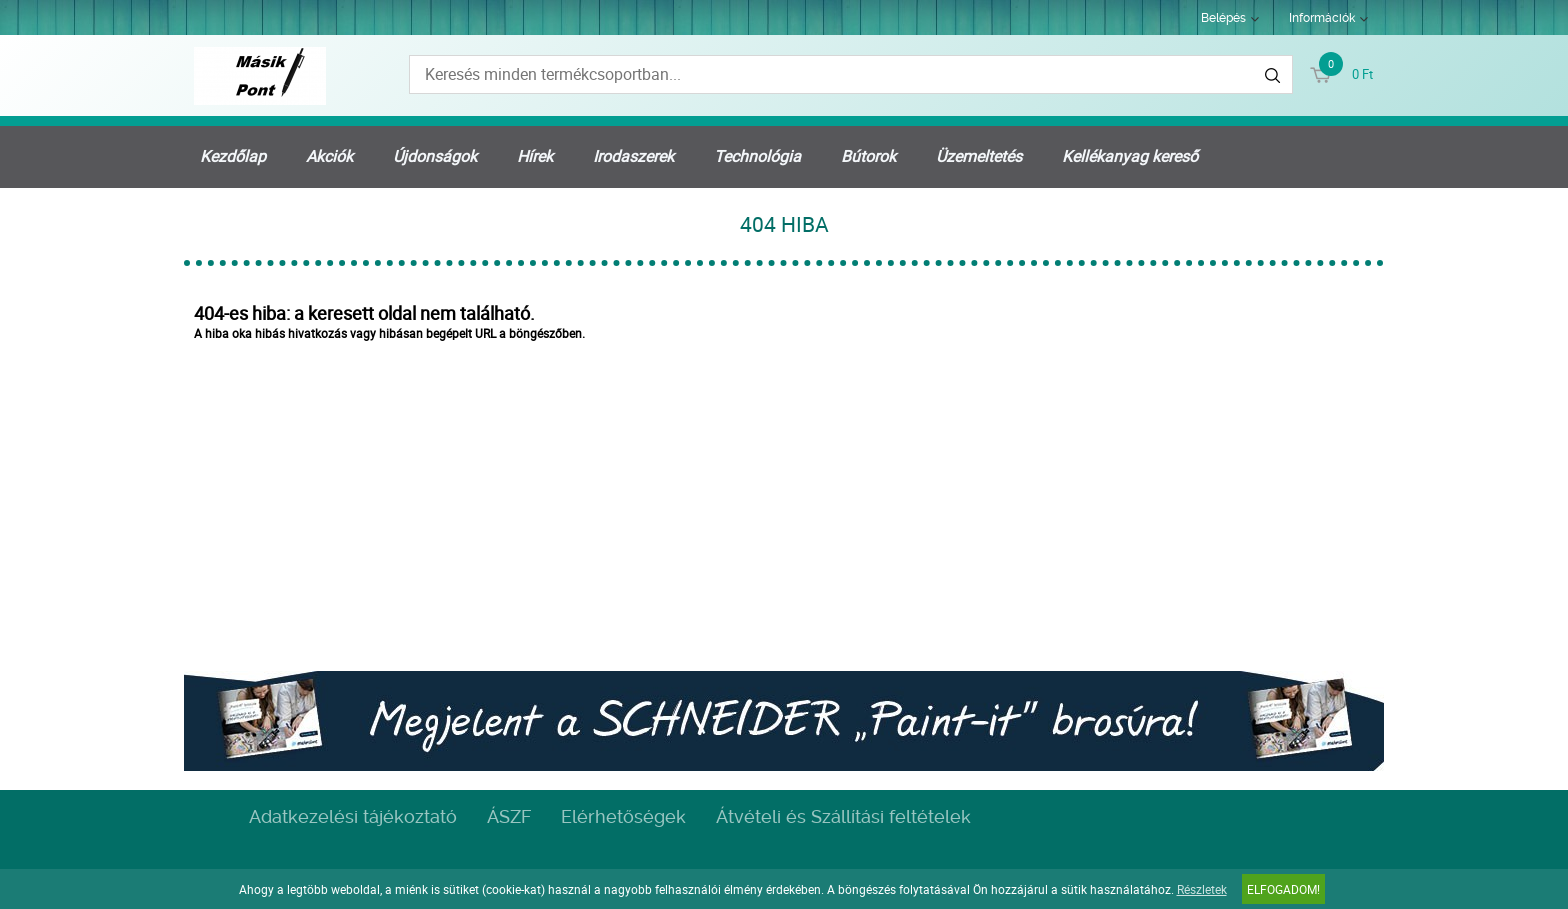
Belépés (1223, 18)
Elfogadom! (1283, 889)
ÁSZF (509, 816)
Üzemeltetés (979, 156)
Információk (1322, 18)
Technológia (757, 156)
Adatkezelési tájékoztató (353, 816)
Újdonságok (435, 156)
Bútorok (868, 156)
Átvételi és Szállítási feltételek (843, 816)
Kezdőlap (233, 156)
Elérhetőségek (623, 816)
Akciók (329, 156)
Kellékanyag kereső (1130, 156)
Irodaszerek (633, 156)
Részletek (1202, 889)
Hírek (535, 156)
